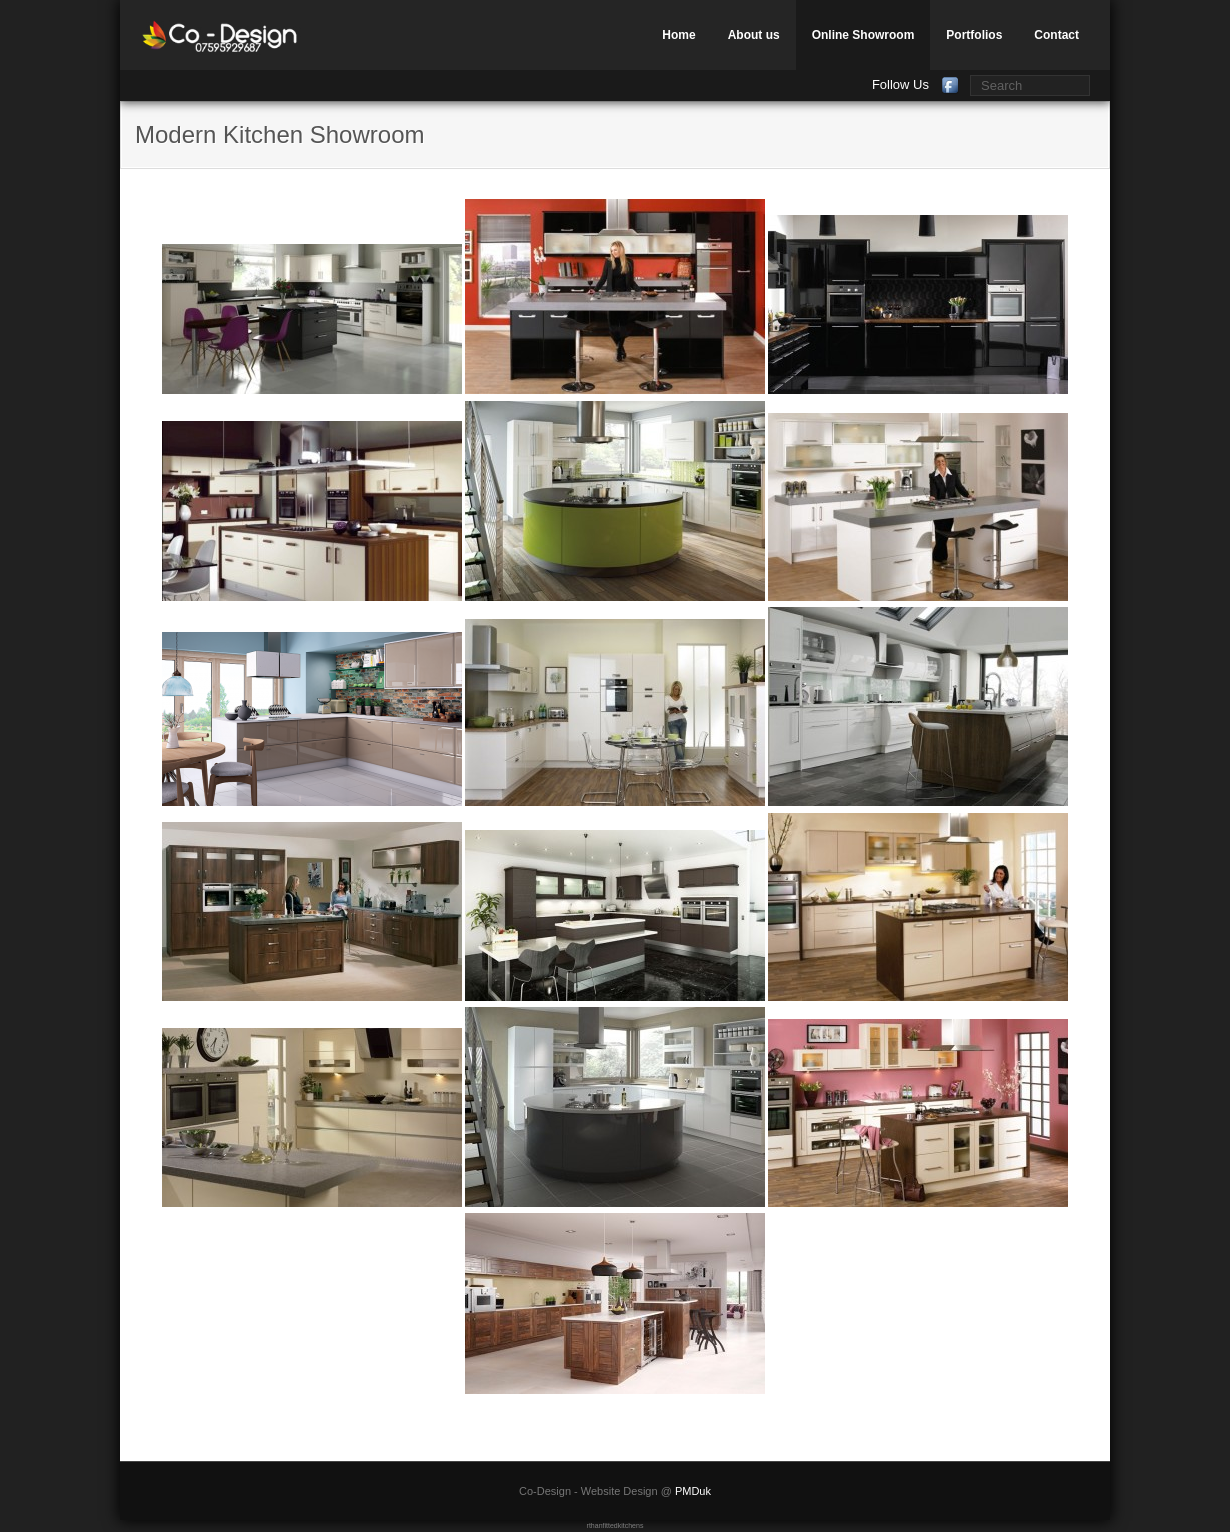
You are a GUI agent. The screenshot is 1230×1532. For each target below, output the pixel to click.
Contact (1056, 35)
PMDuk (693, 1491)
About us (754, 35)
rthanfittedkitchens (615, 1525)
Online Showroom (863, 35)
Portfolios (974, 35)
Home (678, 35)
